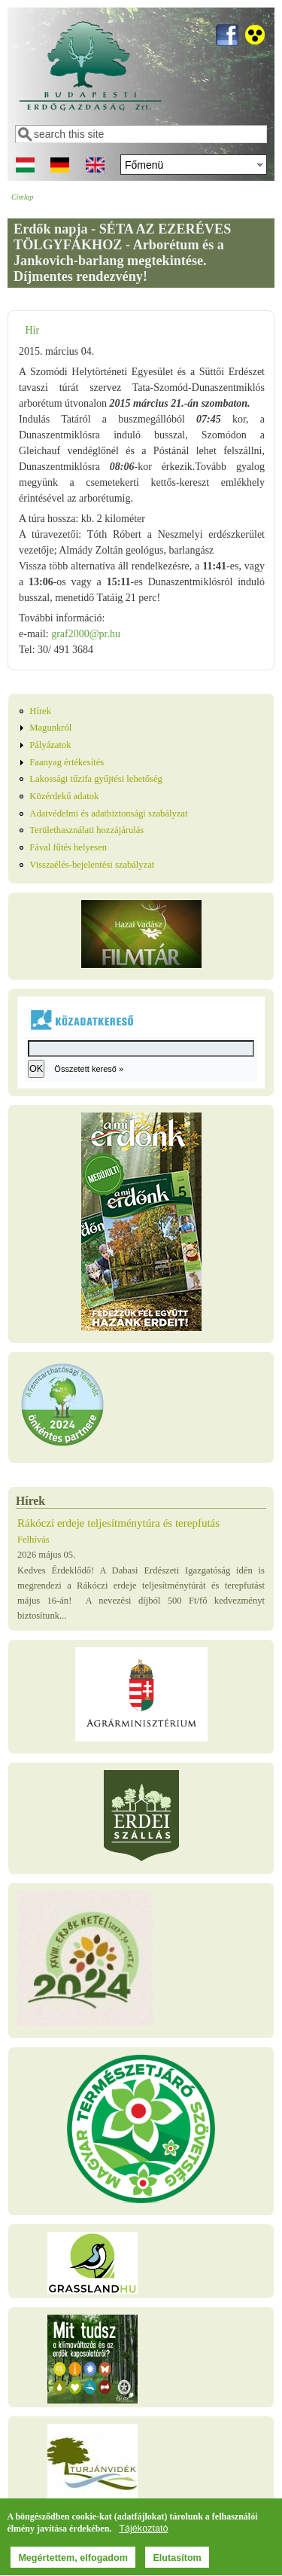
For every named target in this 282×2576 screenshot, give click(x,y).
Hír (32, 330)
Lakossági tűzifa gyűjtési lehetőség (95, 779)
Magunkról (50, 727)
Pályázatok (50, 745)
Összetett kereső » (88, 1068)
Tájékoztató (143, 2531)
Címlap (22, 197)
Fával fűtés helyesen (68, 847)
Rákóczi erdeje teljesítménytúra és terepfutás (118, 1523)
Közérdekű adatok (64, 796)
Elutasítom (177, 2559)
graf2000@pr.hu (85, 633)
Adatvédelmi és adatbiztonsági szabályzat (108, 813)
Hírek (40, 711)
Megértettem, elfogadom (73, 2559)
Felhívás (33, 1539)
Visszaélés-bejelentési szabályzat (91, 864)
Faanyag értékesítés (66, 762)
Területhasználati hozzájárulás (86, 830)
